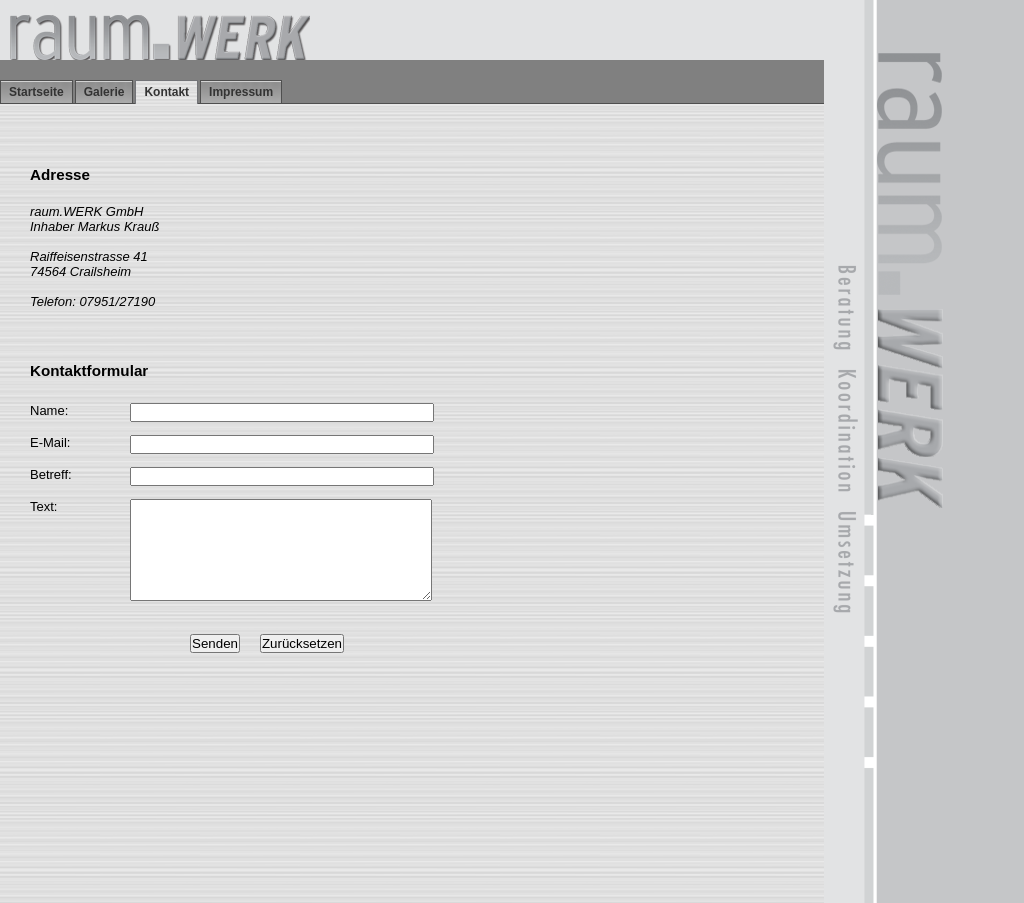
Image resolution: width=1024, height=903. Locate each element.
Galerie (104, 92)
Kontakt (166, 92)
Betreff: (51, 474)
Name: (49, 410)
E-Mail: (50, 442)
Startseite (36, 92)
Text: (43, 506)
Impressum (241, 92)
